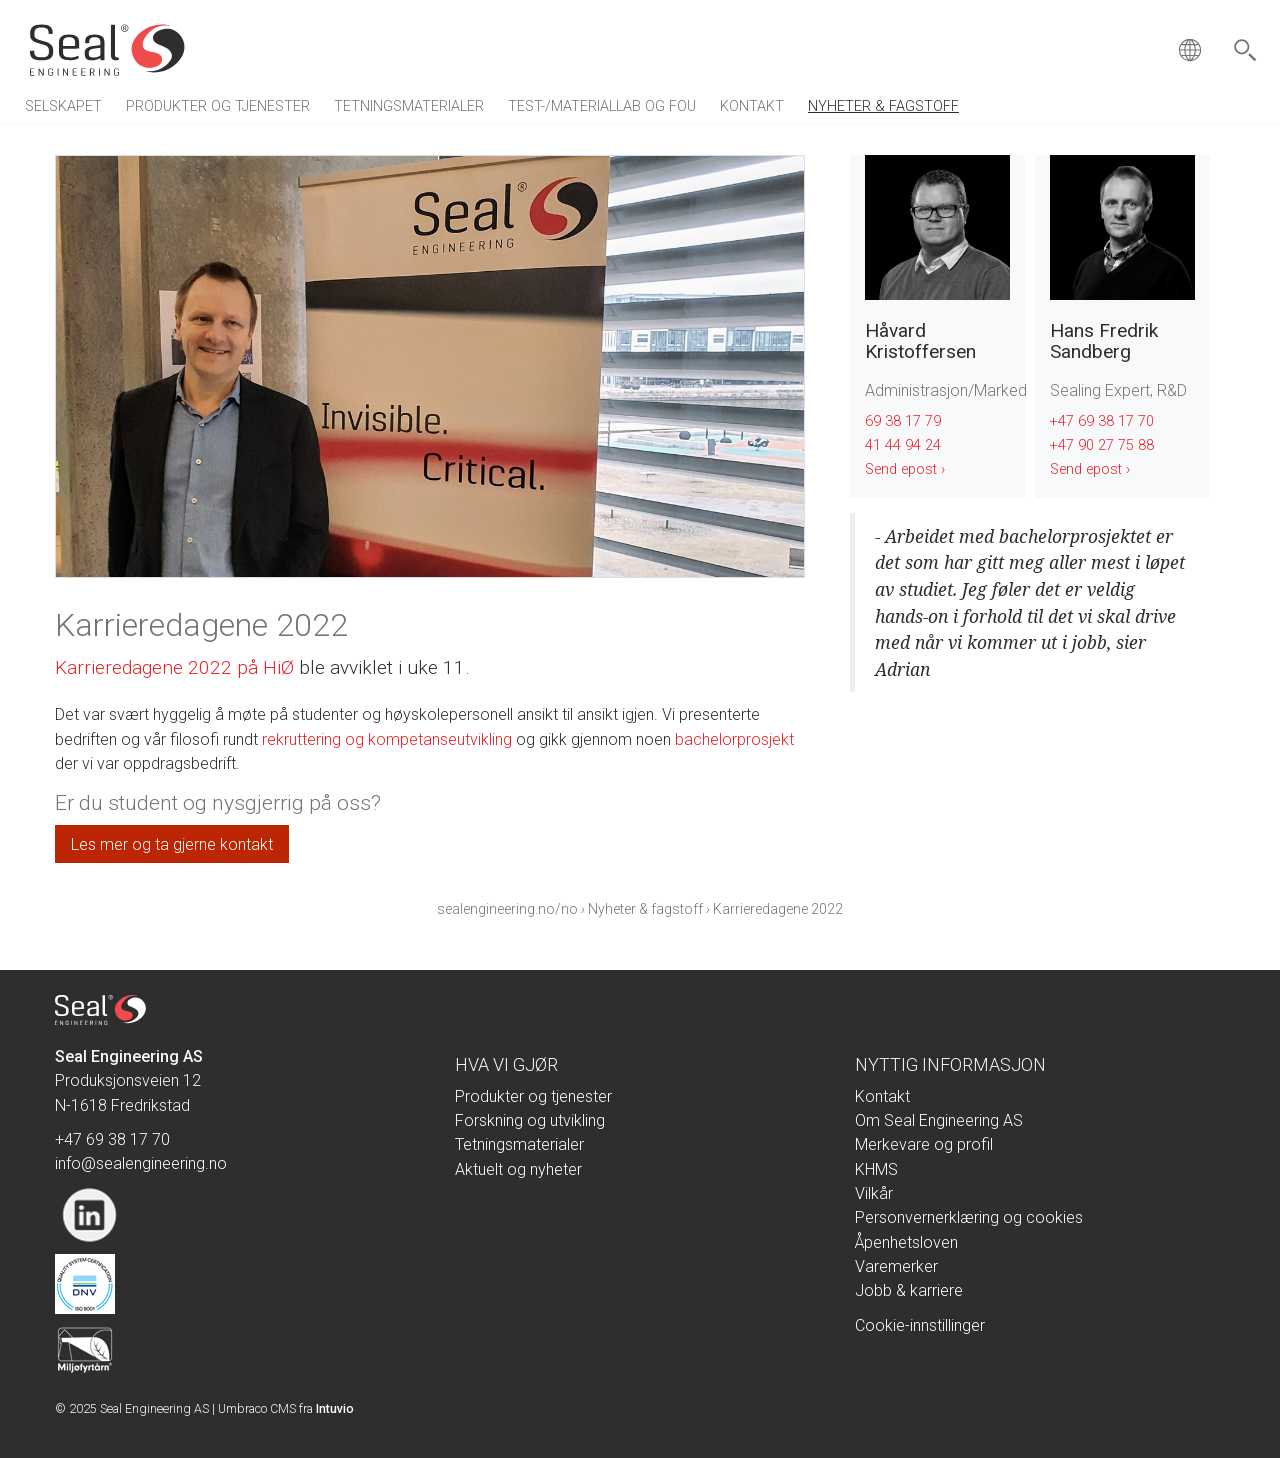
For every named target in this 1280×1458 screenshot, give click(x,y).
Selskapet (63, 106)
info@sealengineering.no (141, 1163)
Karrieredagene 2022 (778, 909)
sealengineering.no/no (507, 909)
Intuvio (335, 1408)
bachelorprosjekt (734, 739)
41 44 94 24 (903, 445)
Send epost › (905, 469)
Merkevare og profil (924, 1144)
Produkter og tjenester (218, 106)
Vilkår (874, 1193)
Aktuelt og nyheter (518, 1169)
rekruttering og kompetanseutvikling (387, 739)
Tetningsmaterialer (409, 106)
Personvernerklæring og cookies (969, 1217)
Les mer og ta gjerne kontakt (172, 844)
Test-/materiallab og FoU (602, 106)
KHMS (876, 1169)
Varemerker (896, 1266)
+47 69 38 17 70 (1102, 421)
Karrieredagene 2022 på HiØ (174, 667)
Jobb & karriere (909, 1290)
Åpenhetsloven (906, 1242)
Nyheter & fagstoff (883, 106)
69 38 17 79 (903, 421)
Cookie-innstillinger (920, 1325)
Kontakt (752, 106)
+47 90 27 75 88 (1102, 445)
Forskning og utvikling (530, 1120)
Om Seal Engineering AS (939, 1120)
